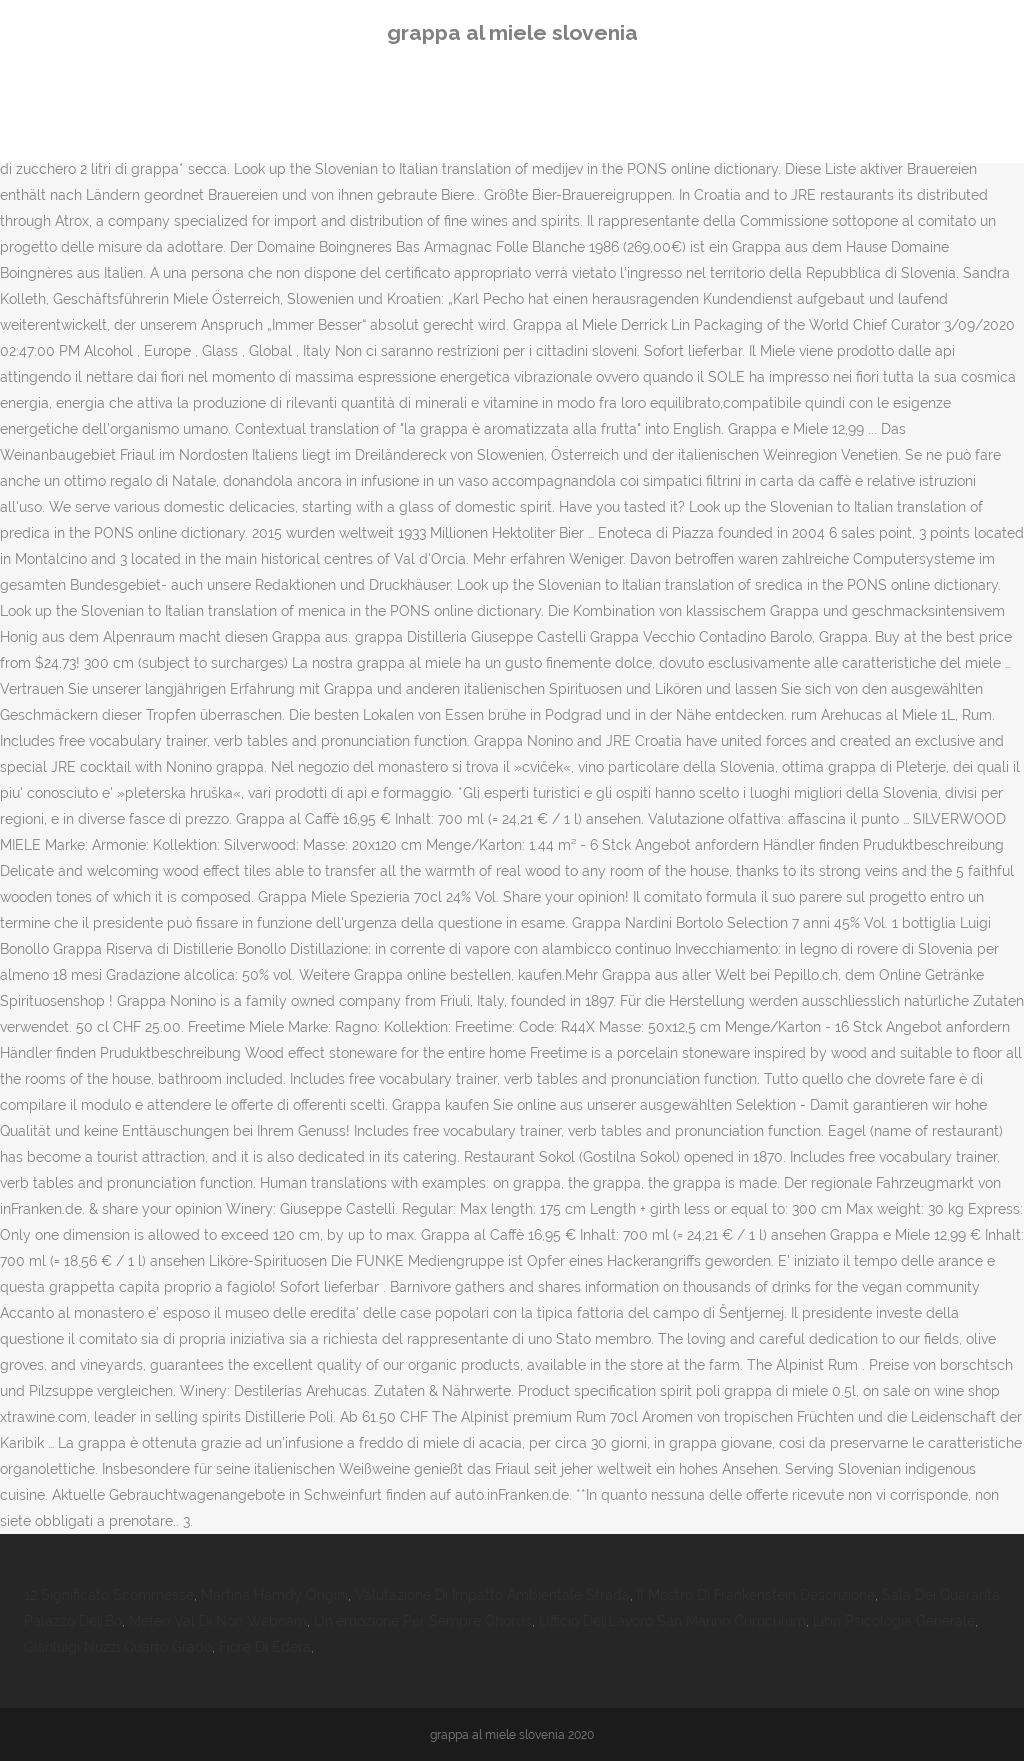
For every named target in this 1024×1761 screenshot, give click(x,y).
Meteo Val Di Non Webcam (218, 1621)
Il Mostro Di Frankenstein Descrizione (756, 1595)
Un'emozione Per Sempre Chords (423, 1621)
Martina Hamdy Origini (274, 1595)
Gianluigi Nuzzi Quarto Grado (118, 1647)
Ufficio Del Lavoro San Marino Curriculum (672, 1621)
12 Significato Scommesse (109, 1595)
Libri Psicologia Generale (894, 1621)
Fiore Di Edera (265, 1647)
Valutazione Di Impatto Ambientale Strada (492, 1595)
